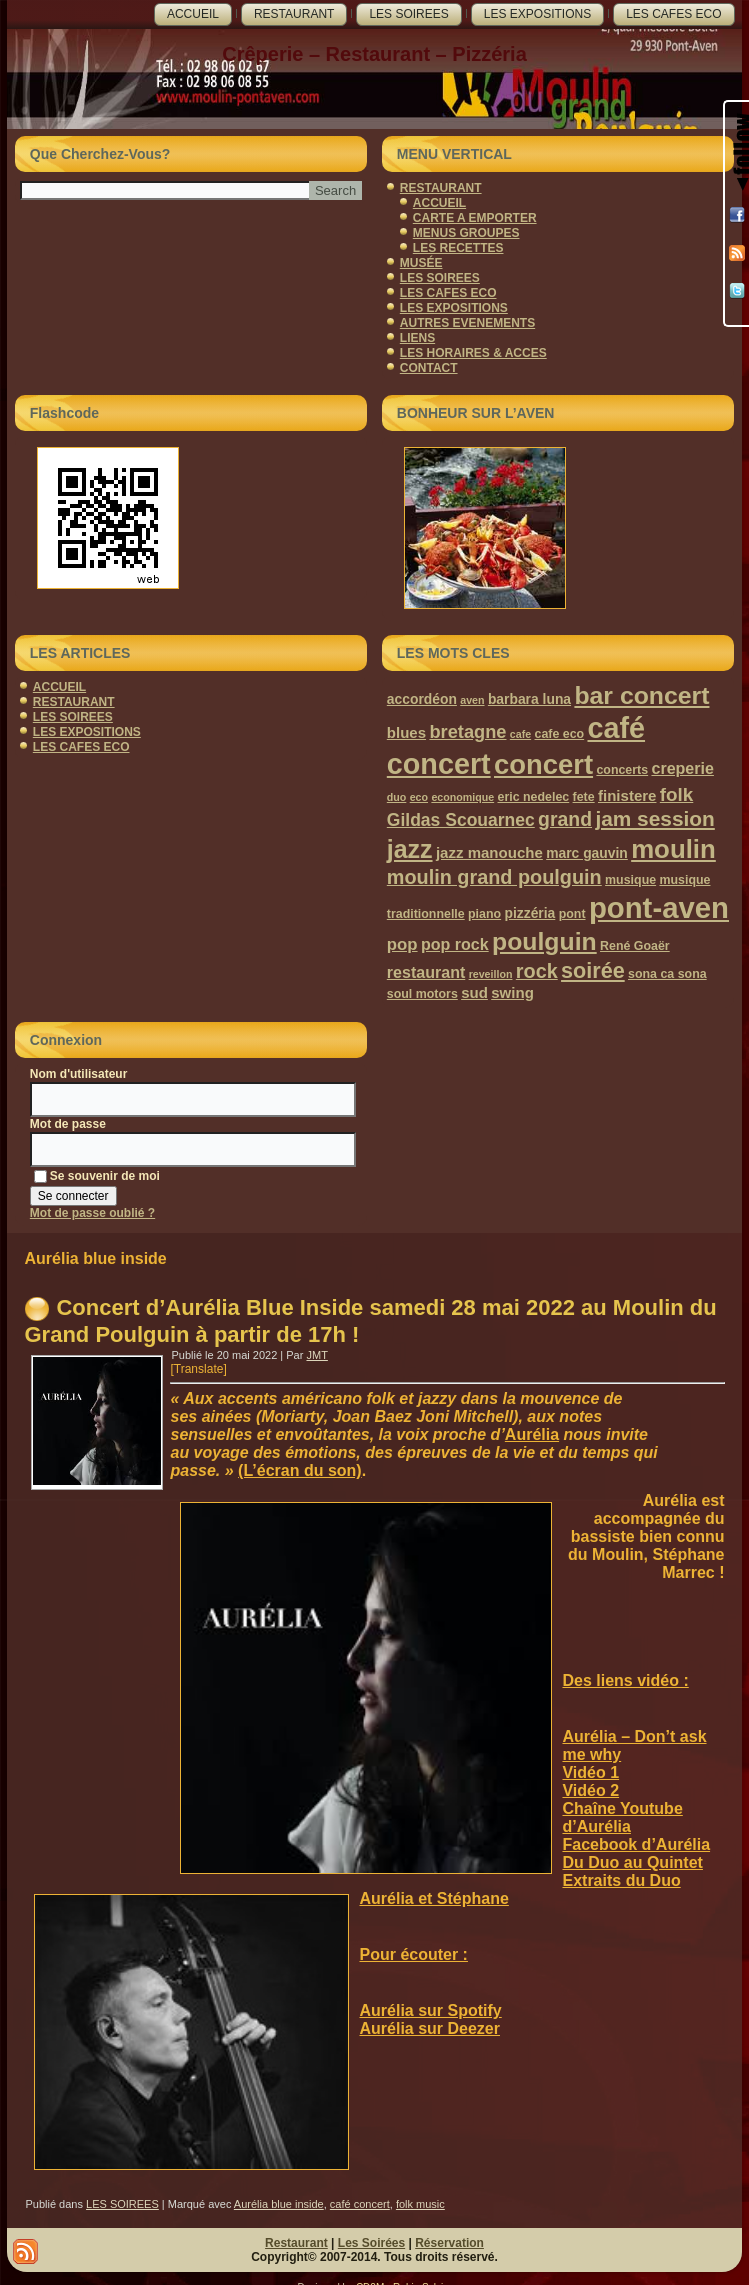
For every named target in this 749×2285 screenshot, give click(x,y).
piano (484, 914)
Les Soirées (371, 2243)
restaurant (426, 972)
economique (462, 797)
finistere (627, 795)
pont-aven (659, 907)
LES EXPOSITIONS (537, 14)
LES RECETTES (458, 248)
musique (630, 880)
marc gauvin (587, 853)
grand (565, 819)
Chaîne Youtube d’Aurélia (622, 1817)
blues (406, 732)
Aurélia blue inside (279, 2204)
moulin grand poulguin (494, 877)
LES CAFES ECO (673, 14)
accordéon (422, 699)
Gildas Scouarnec (461, 820)
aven (472, 700)
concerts (622, 770)
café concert (360, 2204)
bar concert (641, 695)
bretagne (467, 731)
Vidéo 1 (590, 1772)
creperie (682, 768)
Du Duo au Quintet (632, 1862)
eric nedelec (534, 797)
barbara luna (529, 699)
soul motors (422, 994)
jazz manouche (489, 852)
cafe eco (560, 734)
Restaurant (296, 2243)
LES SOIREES (408, 14)
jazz (410, 849)
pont (572, 914)
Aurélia (532, 1434)
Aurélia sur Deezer (429, 2028)
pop (402, 944)
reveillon (491, 974)
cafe (520, 734)
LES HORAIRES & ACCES (473, 353)
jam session (654, 818)
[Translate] (198, 1369)
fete (584, 797)
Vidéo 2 (590, 1790)
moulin (673, 849)
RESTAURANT (294, 14)
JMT (316, 1355)
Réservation (449, 2243)
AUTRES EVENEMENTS (467, 323)
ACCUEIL (193, 14)
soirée (593, 970)
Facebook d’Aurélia (636, 1844)
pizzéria (529, 913)
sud (474, 992)
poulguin (544, 941)
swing (512, 992)
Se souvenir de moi (97, 1176)
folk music (420, 2204)
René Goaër (635, 946)
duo (397, 797)
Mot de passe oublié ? (92, 1213)
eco (419, 797)
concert (543, 764)
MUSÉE (421, 263)
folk (676, 794)
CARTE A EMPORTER (475, 218)
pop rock (455, 944)
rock (537, 971)
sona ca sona (667, 974)
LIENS (417, 338)
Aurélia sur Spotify (430, 2010)
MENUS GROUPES (466, 233)
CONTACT (429, 368)
